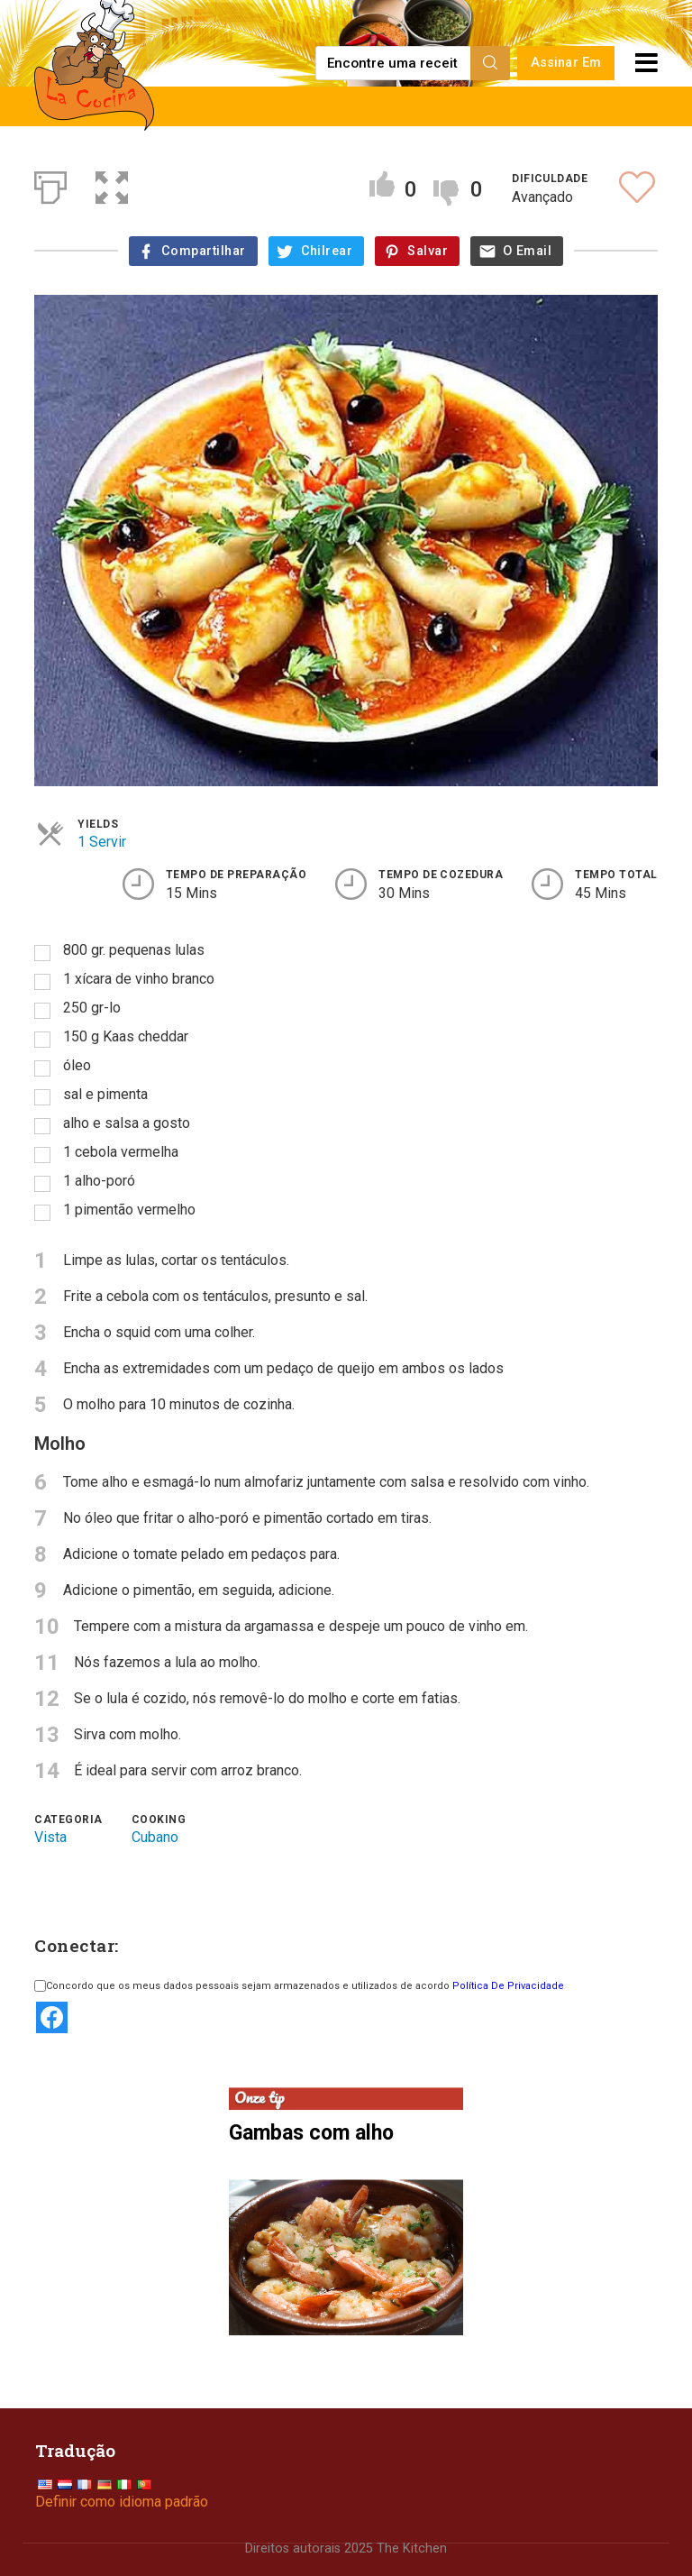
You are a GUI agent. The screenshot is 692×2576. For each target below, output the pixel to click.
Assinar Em (566, 62)
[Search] (490, 63)
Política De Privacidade (508, 1986)
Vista (50, 1837)
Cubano (155, 1837)
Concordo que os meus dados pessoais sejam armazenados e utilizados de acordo (299, 1986)
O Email (527, 251)
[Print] (50, 184)
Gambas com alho (311, 2132)
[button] (112, 184)
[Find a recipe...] (394, 63)
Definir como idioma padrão (121, 2501)
